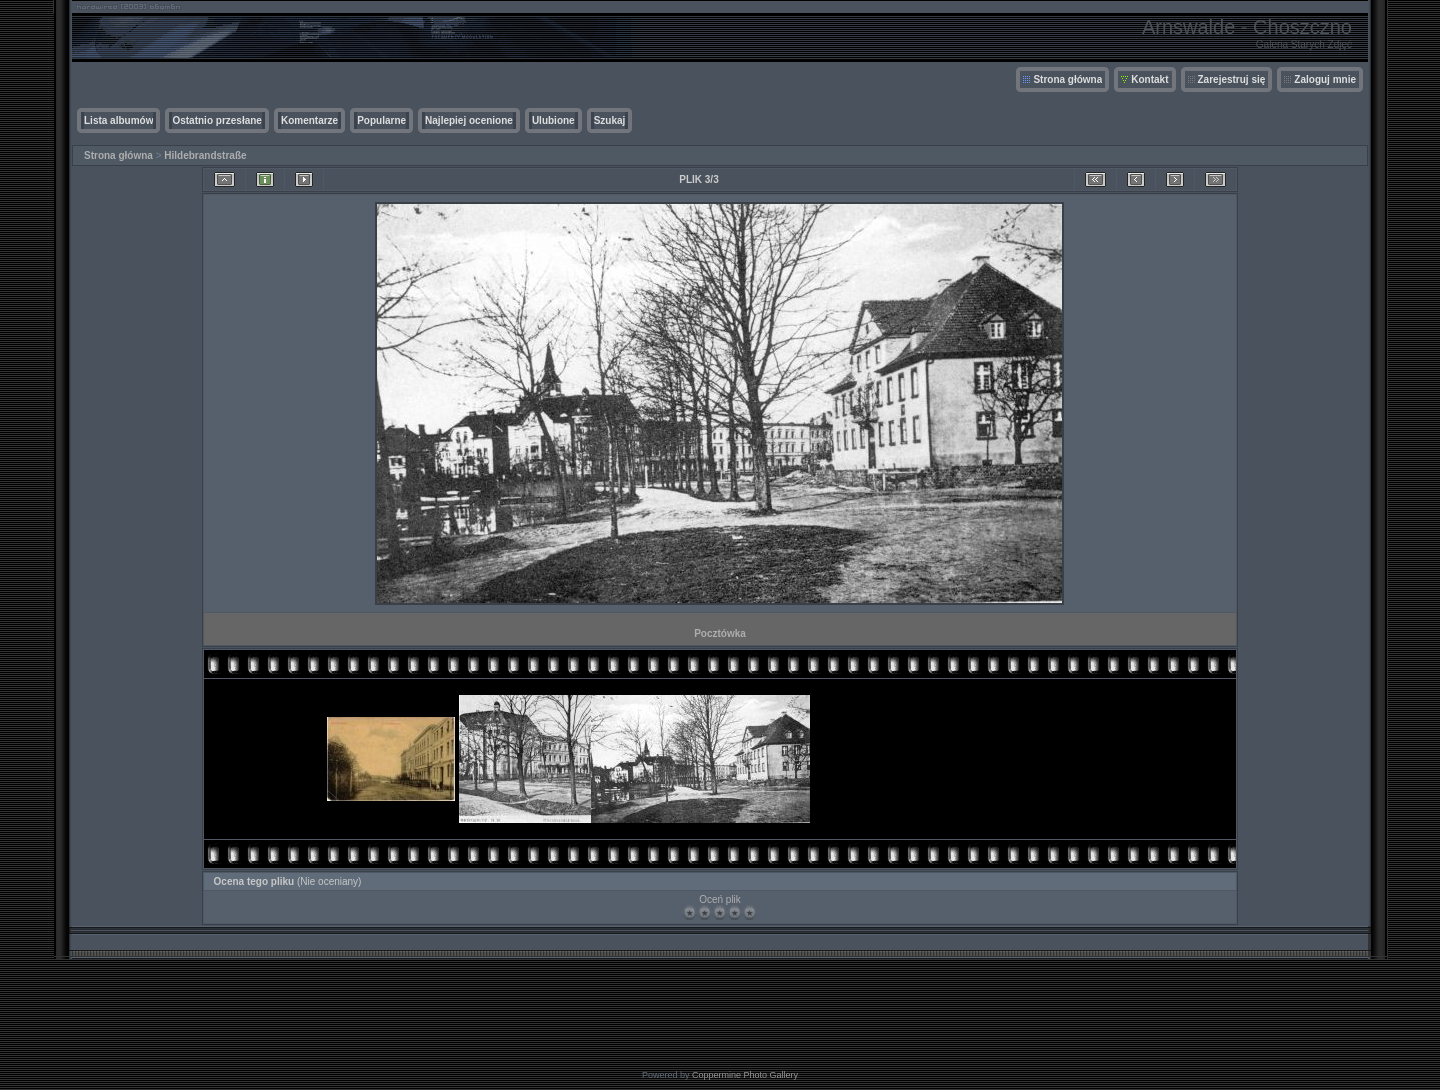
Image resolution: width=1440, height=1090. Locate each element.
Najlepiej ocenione (469, 120)
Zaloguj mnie (1325, 79)
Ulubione (553, 120)
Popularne (381, 120)
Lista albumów (118, 120)
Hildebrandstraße (205, 155)
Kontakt (1149, 79)
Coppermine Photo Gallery (745, 1075)
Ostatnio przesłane (216, 120)
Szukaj (610, 120)
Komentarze (309, 120)
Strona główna (1067, 79)
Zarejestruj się (1232, 79)
